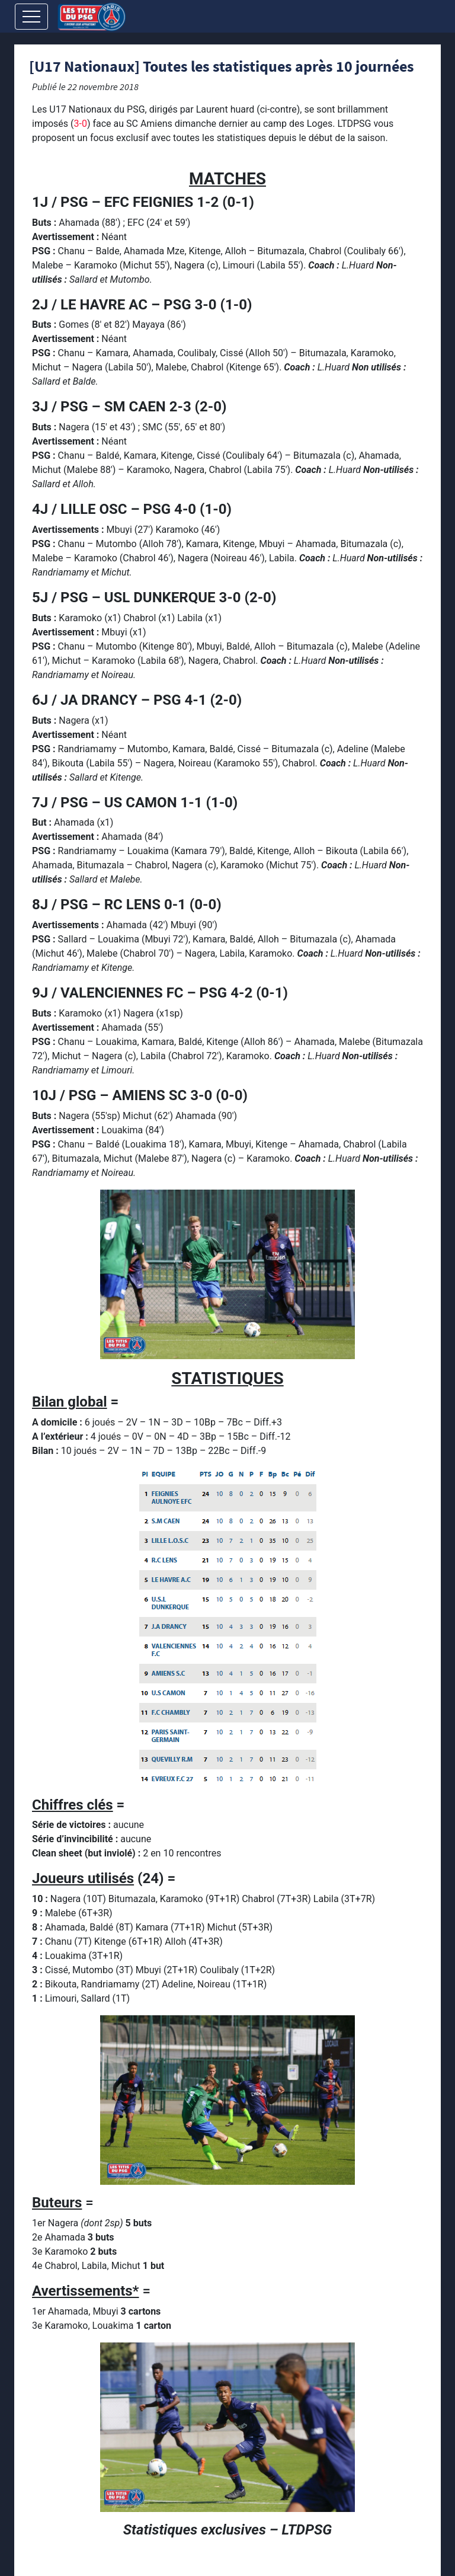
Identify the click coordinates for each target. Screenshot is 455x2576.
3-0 (79, 123)
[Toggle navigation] (31, 17)
